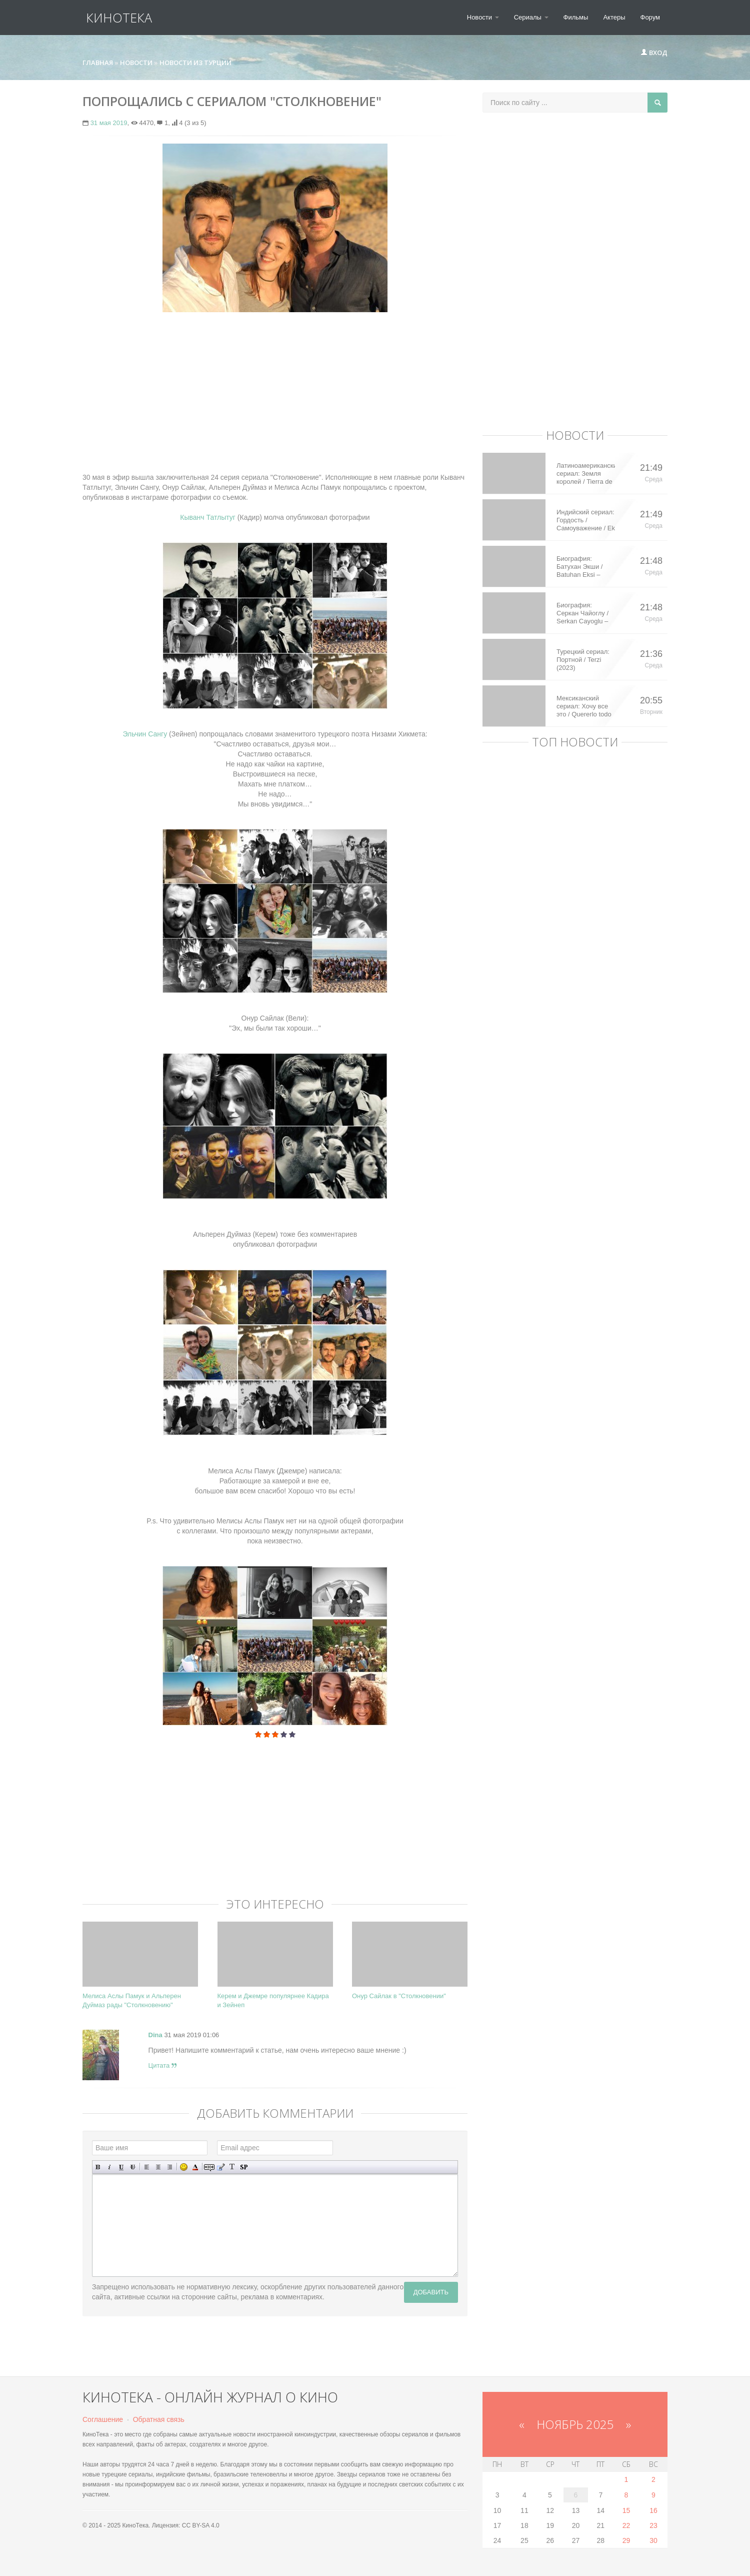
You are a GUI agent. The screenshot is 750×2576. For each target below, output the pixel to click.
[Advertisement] (275, 392)
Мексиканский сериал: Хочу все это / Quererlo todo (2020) (584, 706)
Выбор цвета (195, 2167)
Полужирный (98, 2167)
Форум (650, 17)
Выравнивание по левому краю (146, 2167)
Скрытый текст (209, 2167)
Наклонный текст (110, 2167)
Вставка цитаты (220, 2167)
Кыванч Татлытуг (208, 517)
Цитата (162, 2065)
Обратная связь (158, 2419)
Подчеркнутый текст (121, 2167)
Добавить (431, 2292)
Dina (155, 2035)
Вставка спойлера (244, 2167)
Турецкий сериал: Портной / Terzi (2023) (583, 659)
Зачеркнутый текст (132, 2167)
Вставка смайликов (184, 2167)
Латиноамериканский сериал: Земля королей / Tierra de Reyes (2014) (585, 474)
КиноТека (115, 17)
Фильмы (576, 17)
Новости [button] (483, 17)
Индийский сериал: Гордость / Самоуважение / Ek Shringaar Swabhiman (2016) (585, 520)
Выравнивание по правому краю (170, 2167)
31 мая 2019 (109, 123)
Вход (654, 52)
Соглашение (102, 2419)
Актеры (614, 17)
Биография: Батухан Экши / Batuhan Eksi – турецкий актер (579, 567)
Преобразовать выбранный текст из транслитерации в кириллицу (232, 2167)
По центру (158, 2167)
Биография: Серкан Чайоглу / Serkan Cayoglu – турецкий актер (582, 613)
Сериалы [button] (531, 17)
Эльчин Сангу (144, 734)
